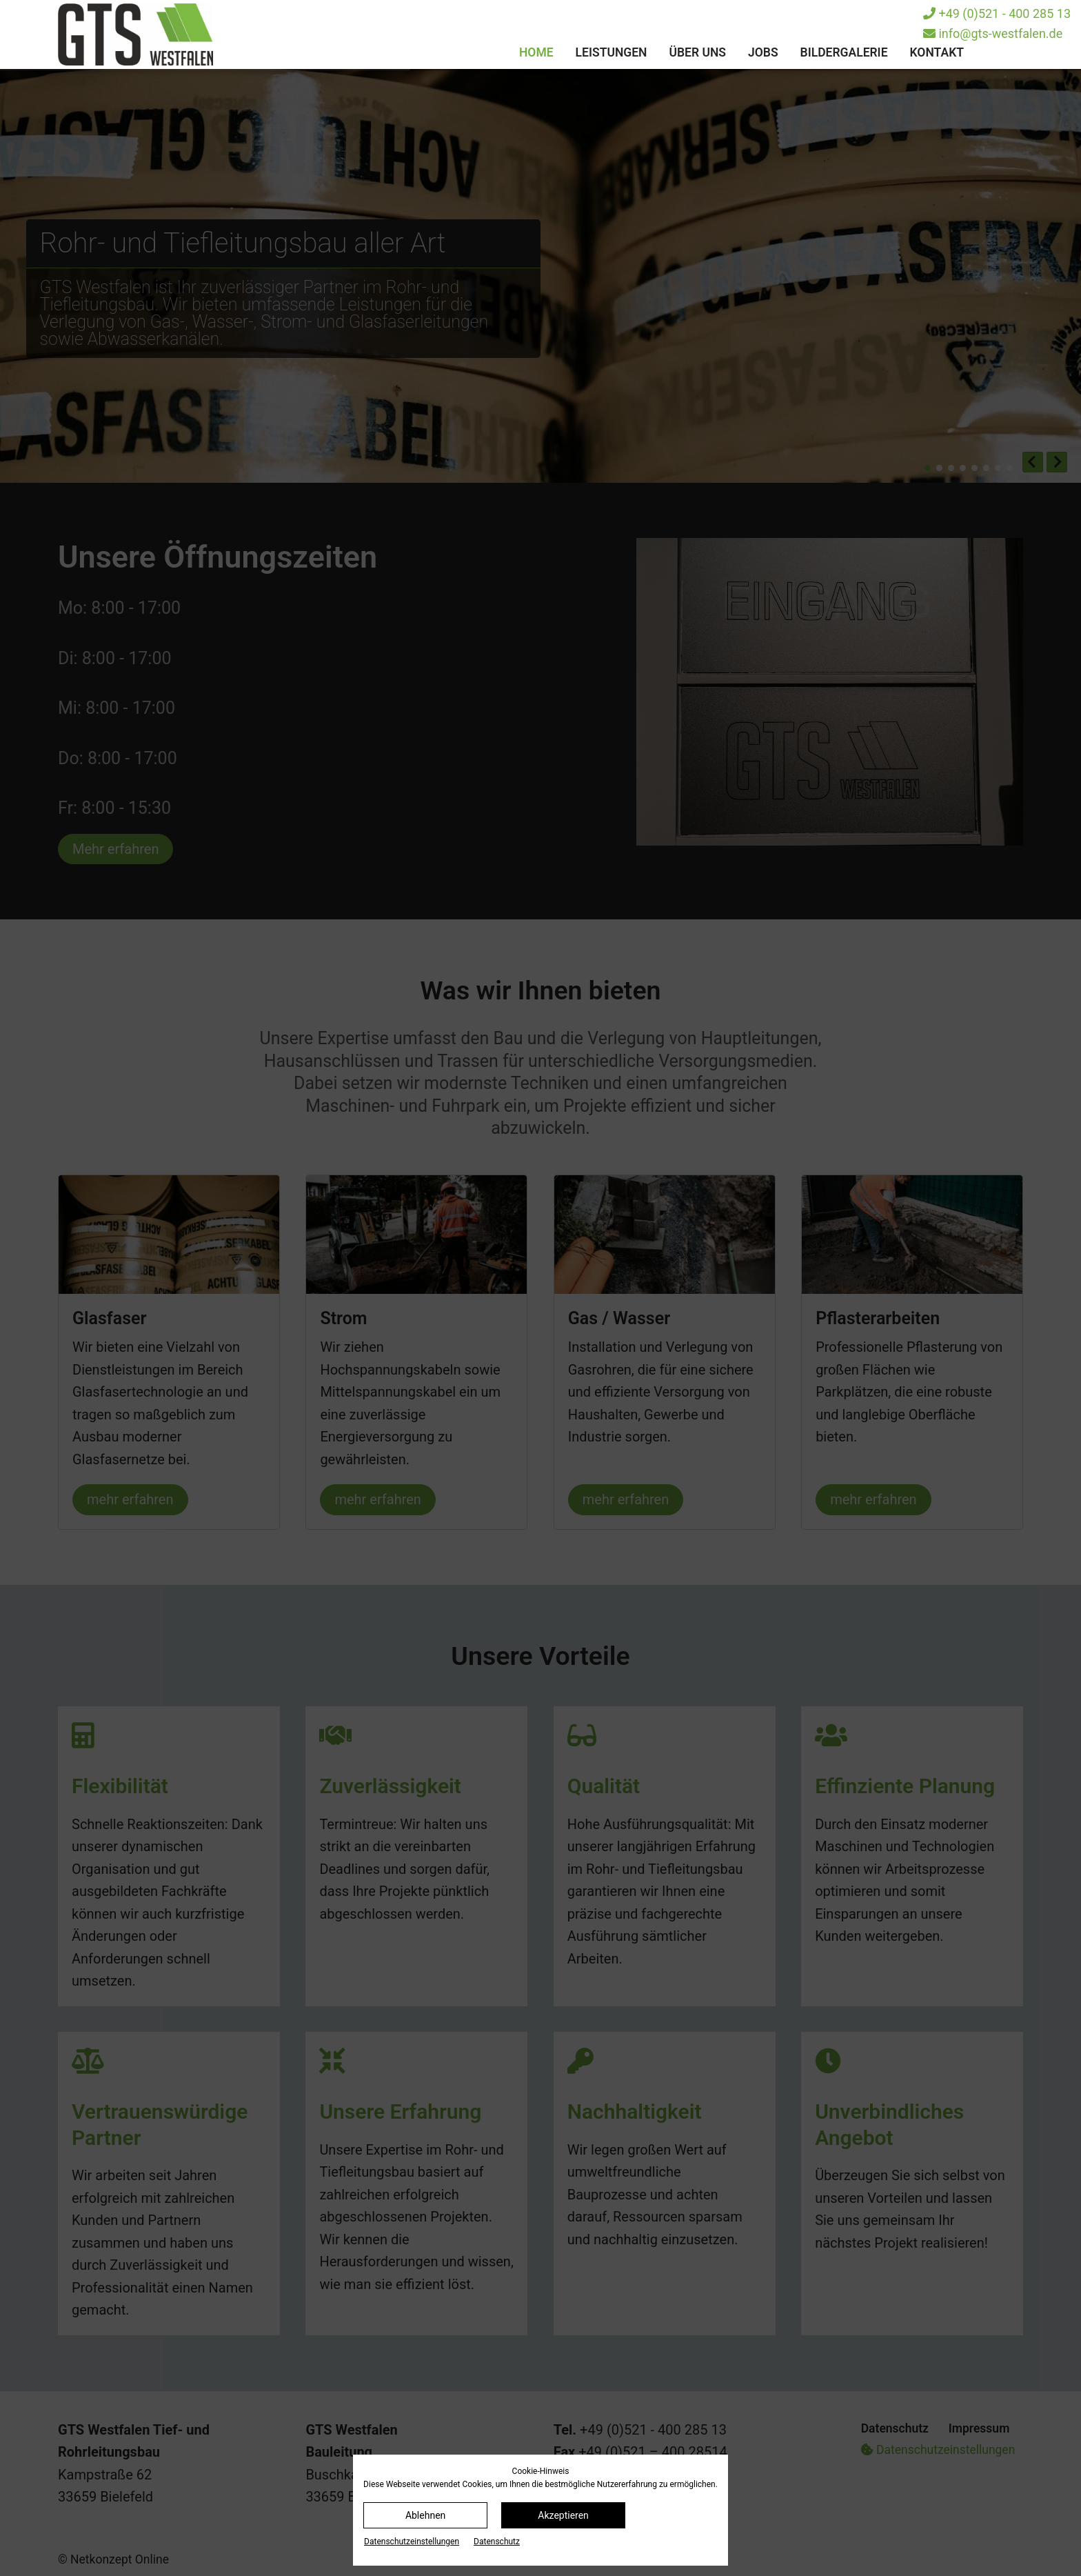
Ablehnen (425, 2515)
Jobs (763, 52)
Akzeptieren (563, 2515)
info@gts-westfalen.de (992, 33)
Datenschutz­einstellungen (411, 2541)
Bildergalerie (844, 52)
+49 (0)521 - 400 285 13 (997, 13)
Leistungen (611, 52)
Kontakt (937, 52)
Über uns (697, 52)
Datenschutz (497, 2541)
